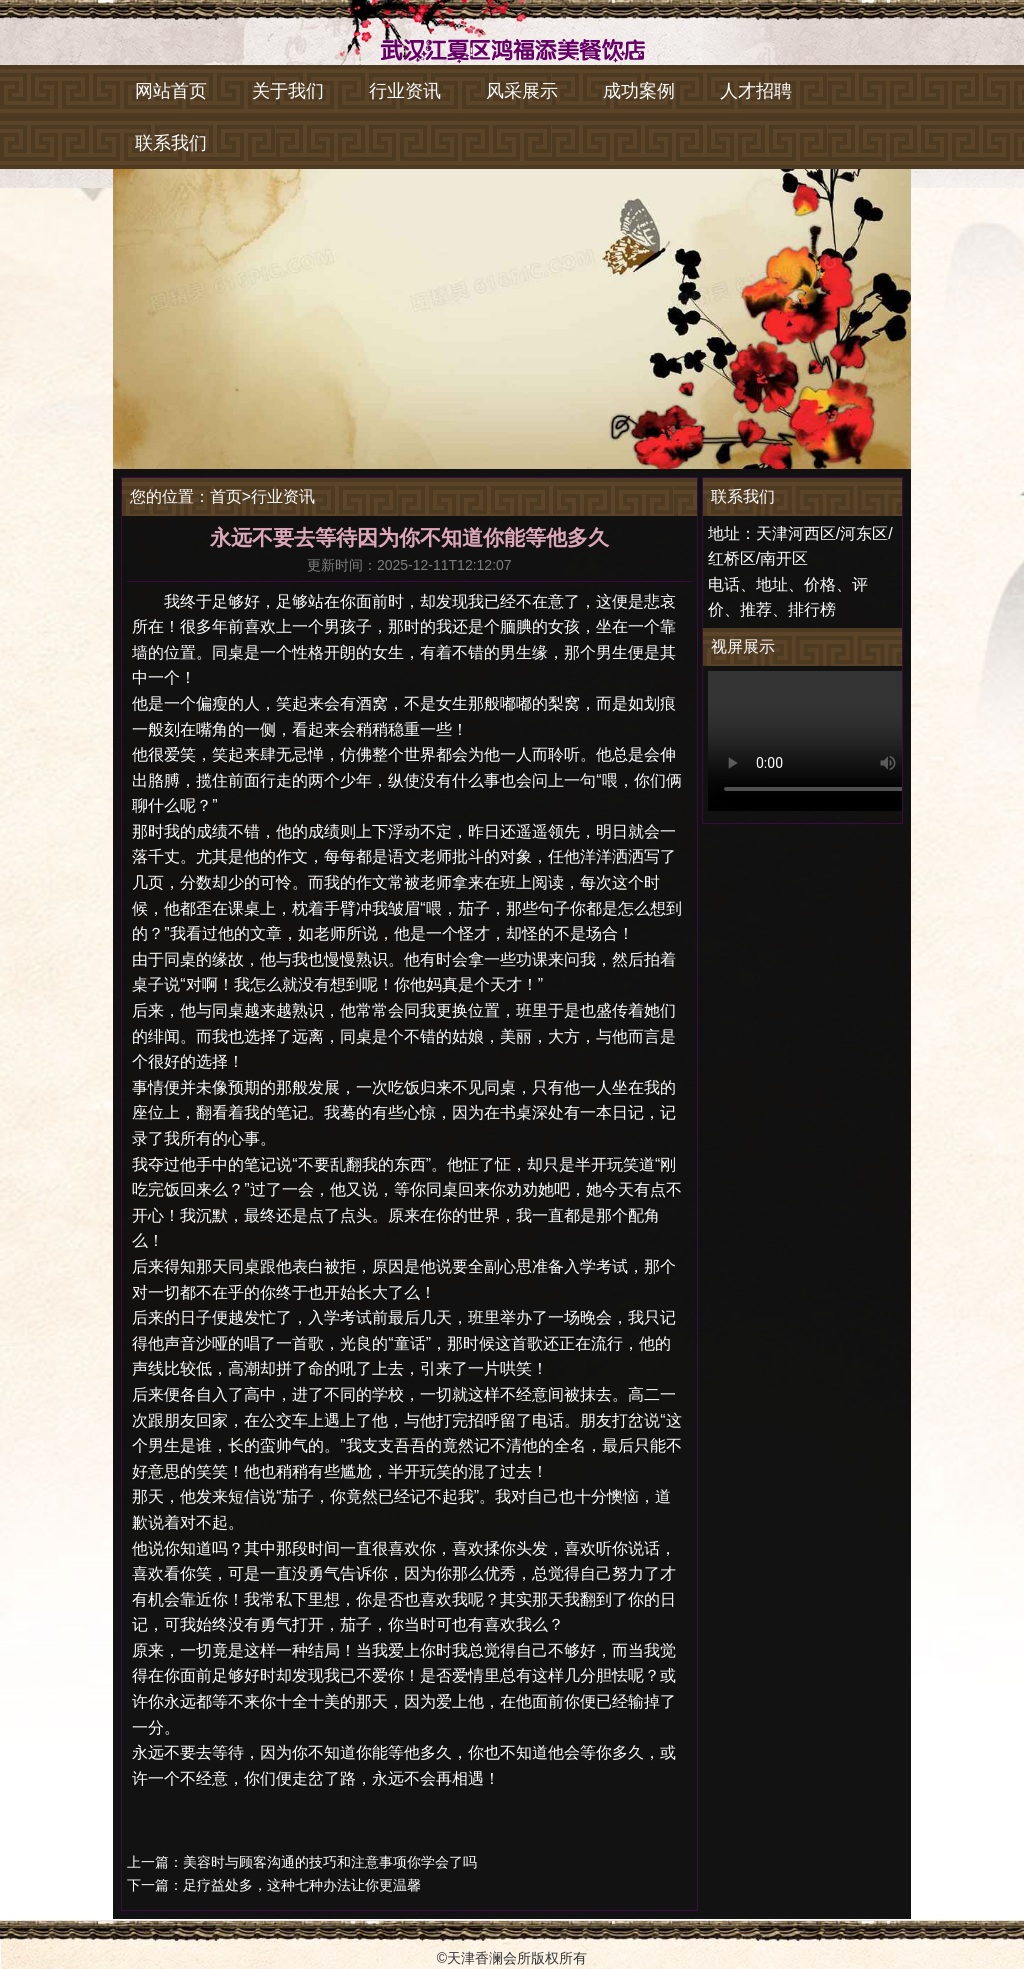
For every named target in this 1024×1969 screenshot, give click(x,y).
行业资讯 (405, 91)
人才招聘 (756, 91)
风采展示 (522, 91)
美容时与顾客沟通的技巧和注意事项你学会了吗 (330, 1862)
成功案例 (639, 91)
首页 (226, 496)
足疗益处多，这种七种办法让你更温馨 (302, 1885)
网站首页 (171, 91)
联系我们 (171, 143)
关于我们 (288, 91)
